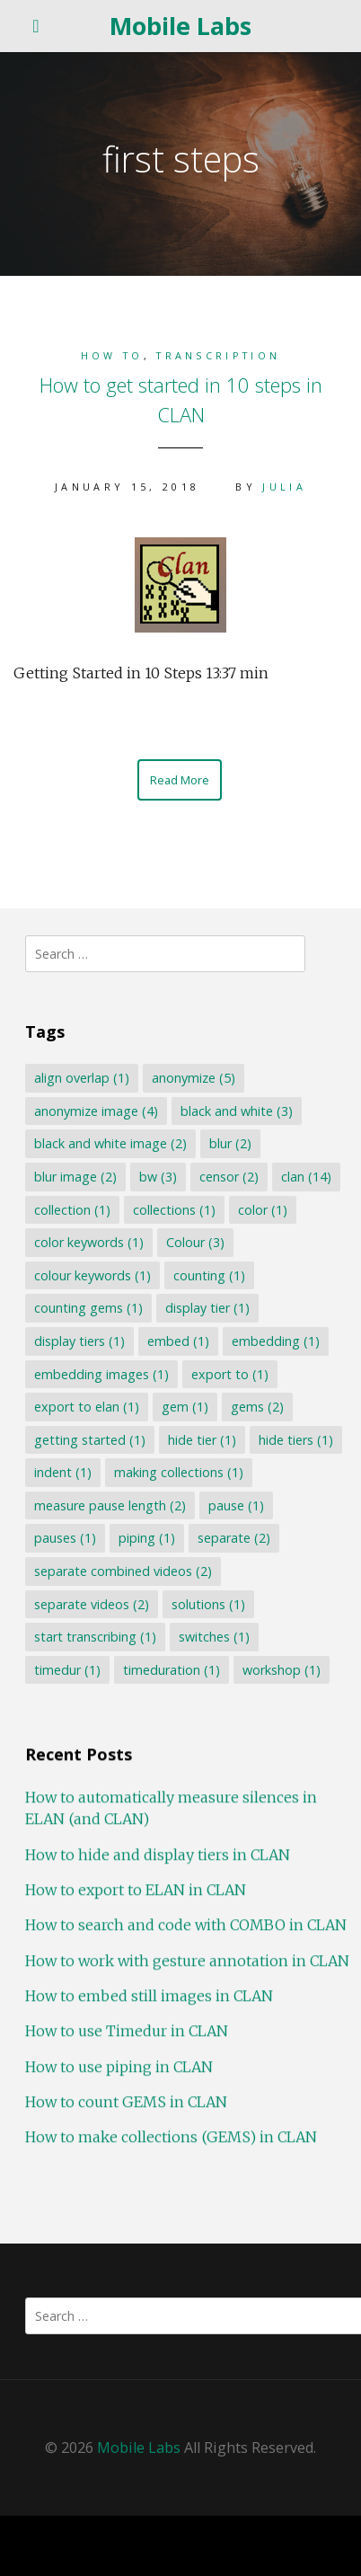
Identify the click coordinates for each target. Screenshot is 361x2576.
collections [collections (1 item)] (174, 1209)
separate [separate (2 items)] (234, 1537)
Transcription (218, 355)
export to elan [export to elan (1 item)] (86, 1406)
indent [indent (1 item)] (63, 1472)
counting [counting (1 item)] (209, 1275)
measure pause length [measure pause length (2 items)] (110, 1505)
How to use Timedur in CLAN (126, 2041)
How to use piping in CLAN (119, 2076)
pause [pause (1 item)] (236, 1505)
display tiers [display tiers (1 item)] (79, 1341)
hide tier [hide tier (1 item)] (202, 1439)
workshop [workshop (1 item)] (281, 1669)
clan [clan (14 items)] (306, 1176)
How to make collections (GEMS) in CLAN (171, 2147)
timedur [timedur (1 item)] (67, 1669)
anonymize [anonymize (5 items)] (193, 1077)
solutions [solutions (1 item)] (208, 1604)
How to (112, 355)
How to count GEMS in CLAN (126, 2111)
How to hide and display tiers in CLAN (157, 1864)
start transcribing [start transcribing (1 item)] (95, 1636)
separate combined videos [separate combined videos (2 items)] (123, 1571)
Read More (179, 780)
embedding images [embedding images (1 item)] (101, 1374)
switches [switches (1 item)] (214, 1636)
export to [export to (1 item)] (230, 1374)
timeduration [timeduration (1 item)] (171, 1669)
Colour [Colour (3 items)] (195, 1242)
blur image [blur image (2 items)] (75, 1176)
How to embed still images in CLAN (149, 2006)
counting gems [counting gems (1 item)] (88, 1307)
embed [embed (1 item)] (178, 1341)
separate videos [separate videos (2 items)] (91, 1604)
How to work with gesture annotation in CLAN (187, 1970)
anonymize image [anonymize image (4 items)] (96, 1111)
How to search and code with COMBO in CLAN (186, 1935)
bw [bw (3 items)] (158, 1176)
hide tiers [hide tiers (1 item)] (296, 1439)
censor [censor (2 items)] (229, 1176)
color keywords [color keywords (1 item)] (89, 1242)
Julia (284, 486)
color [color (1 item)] (262, 1209)
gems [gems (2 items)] (257, 1406)
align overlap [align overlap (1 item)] (81, 1077)
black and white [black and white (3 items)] (236, 1111)
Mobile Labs (180, 25)
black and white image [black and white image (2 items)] (110, 1143)
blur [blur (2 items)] (230, 1143)
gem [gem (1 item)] (185, 1406)
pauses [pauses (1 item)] (65, 1537)
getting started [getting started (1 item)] (89, 1439)
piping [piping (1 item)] (147, 1537)
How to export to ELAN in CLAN (135, 1900)
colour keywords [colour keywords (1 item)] (92, 1275)
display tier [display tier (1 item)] (207, 1307)
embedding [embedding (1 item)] (276, 1341)
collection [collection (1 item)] (72, 1209)
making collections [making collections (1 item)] (178, 1472)
